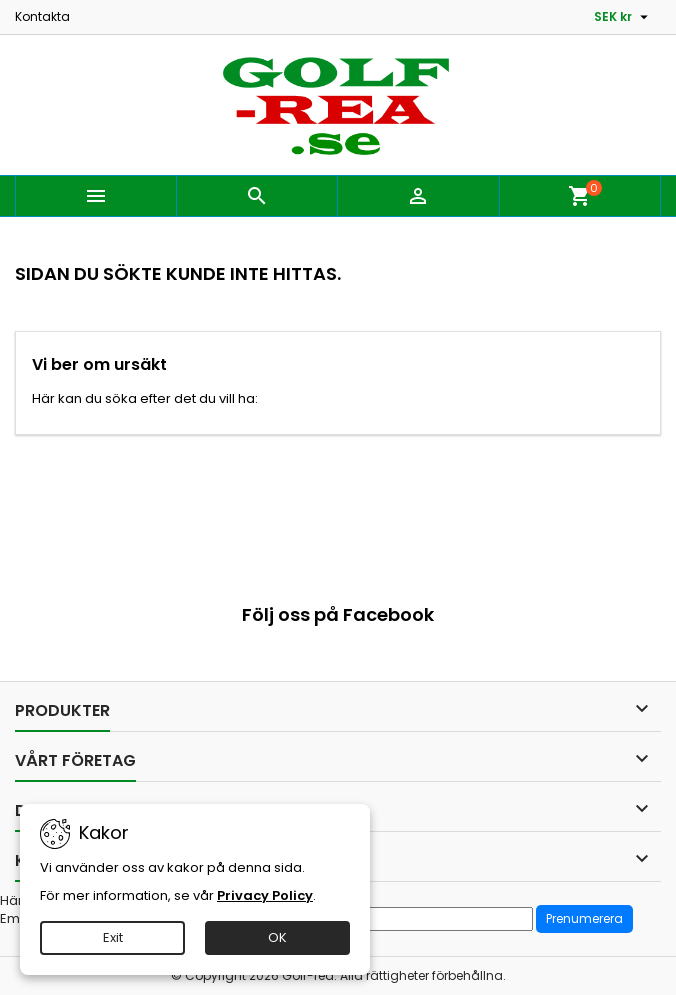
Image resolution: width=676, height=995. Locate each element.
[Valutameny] (623, 17)
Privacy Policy (265, 895)
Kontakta (42, 16)
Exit (113, 937)
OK (277, 937)
